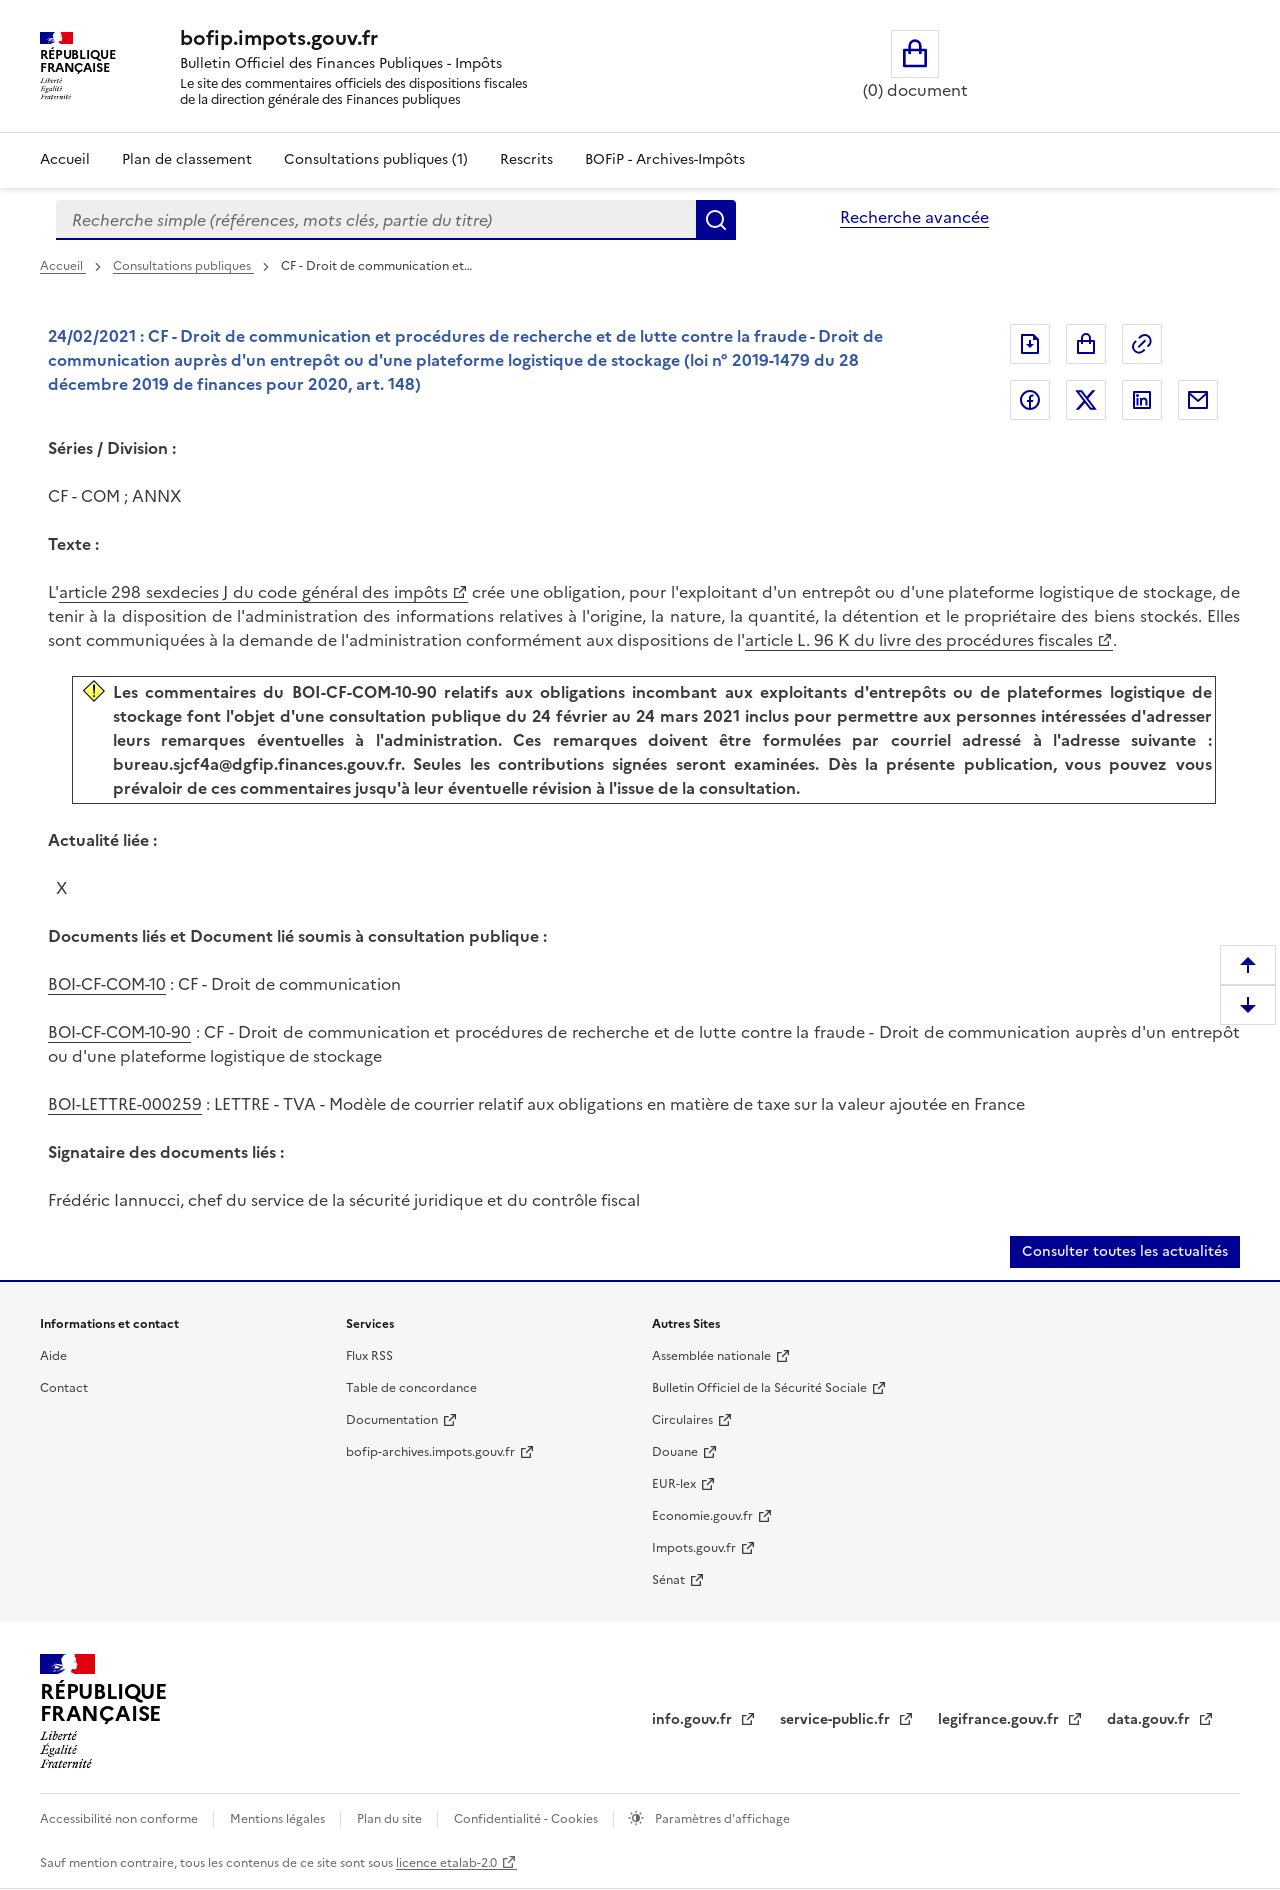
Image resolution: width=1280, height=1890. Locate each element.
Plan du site (391, 1819)
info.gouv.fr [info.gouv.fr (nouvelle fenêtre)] (694, 1719)
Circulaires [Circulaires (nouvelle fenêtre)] (682, 1420)
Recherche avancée (914, 217)
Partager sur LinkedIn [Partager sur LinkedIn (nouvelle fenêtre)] (1142, 400)
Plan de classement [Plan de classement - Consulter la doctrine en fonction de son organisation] (187, 159)
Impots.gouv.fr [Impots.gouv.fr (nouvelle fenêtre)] (694, 1548)
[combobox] (376, 220)
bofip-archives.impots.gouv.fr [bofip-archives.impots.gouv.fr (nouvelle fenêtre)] (430, 1452)
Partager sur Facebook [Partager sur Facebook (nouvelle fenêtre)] (1030, 400)
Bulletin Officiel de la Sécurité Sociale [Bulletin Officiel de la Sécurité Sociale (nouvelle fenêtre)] (759, 1388)
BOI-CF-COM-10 (107, 984)
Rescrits (526, 159)
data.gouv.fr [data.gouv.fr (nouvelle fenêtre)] (1150, 1719)
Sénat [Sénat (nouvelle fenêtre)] (668, 1580)
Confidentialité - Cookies (527, 1819)
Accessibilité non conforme (120, 1819)
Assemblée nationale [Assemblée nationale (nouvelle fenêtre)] (711, 1356)
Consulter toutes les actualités (1125, 1251)
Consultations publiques (183, 266)
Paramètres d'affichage (721, 1819)
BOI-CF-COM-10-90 (119, 1032)
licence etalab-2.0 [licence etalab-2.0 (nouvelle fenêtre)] (446, 1863)
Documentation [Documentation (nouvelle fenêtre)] (392, 1420)
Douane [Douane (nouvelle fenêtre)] (675, 1452)
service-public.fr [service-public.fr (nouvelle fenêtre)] (837, 1719)
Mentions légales (279, 1819)
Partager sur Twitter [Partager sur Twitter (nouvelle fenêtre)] (1086, 400)
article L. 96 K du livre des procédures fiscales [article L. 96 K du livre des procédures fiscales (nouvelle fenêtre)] (919, 640)
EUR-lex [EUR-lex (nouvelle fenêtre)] (674, 1484)
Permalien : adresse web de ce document (1142, 344)
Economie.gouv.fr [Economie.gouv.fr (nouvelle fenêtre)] (702, 1516)
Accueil (65, 159)
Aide (53, 1356)
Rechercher (716, 220)
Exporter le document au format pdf (1030, 344)
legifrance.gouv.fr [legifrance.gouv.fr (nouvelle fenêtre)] (1000, 1719)
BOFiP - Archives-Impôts (665, 159)
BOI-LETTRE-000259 (125, 1104)
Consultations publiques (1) (376, 159)
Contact (64, 1388)
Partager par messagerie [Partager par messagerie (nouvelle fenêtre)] (1198, 400)
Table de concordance (411, 1388)
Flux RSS (369, 1356)
